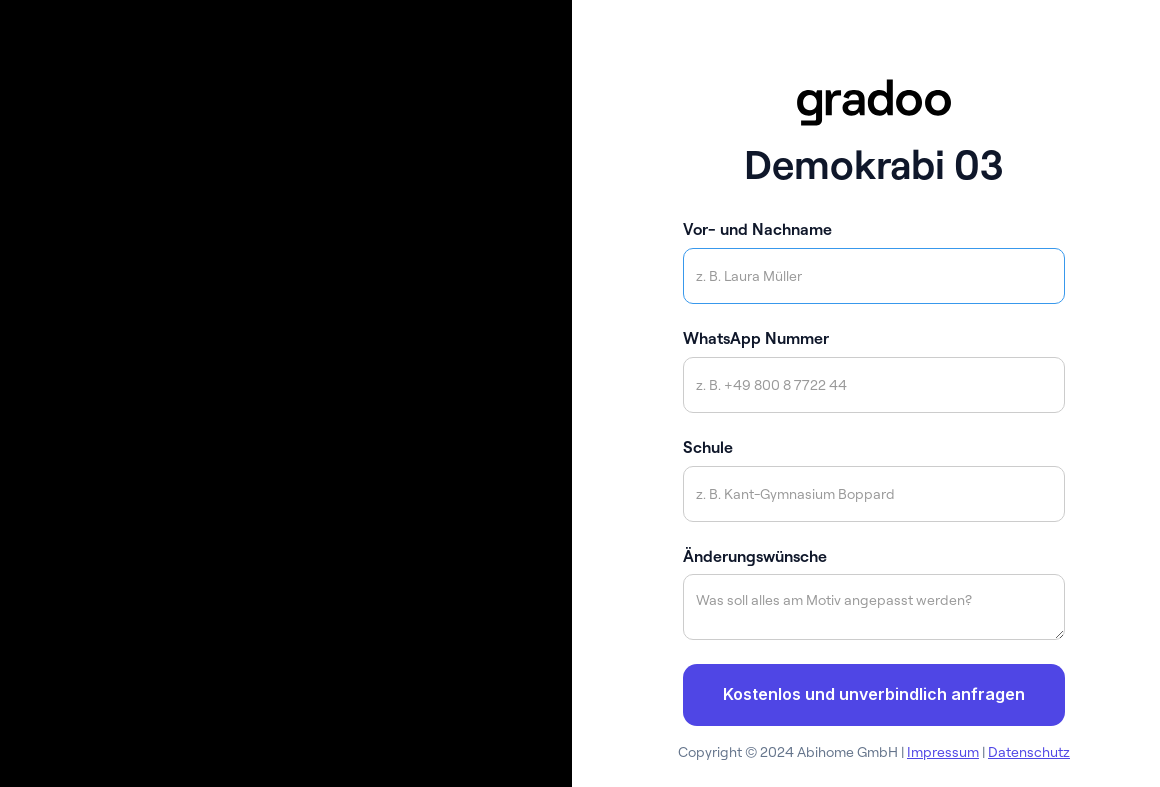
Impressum (943, 752)
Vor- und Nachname (757, 229)
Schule (708, 447)
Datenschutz (1029, 752)
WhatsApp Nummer (756, 338)
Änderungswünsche (755, 556)
